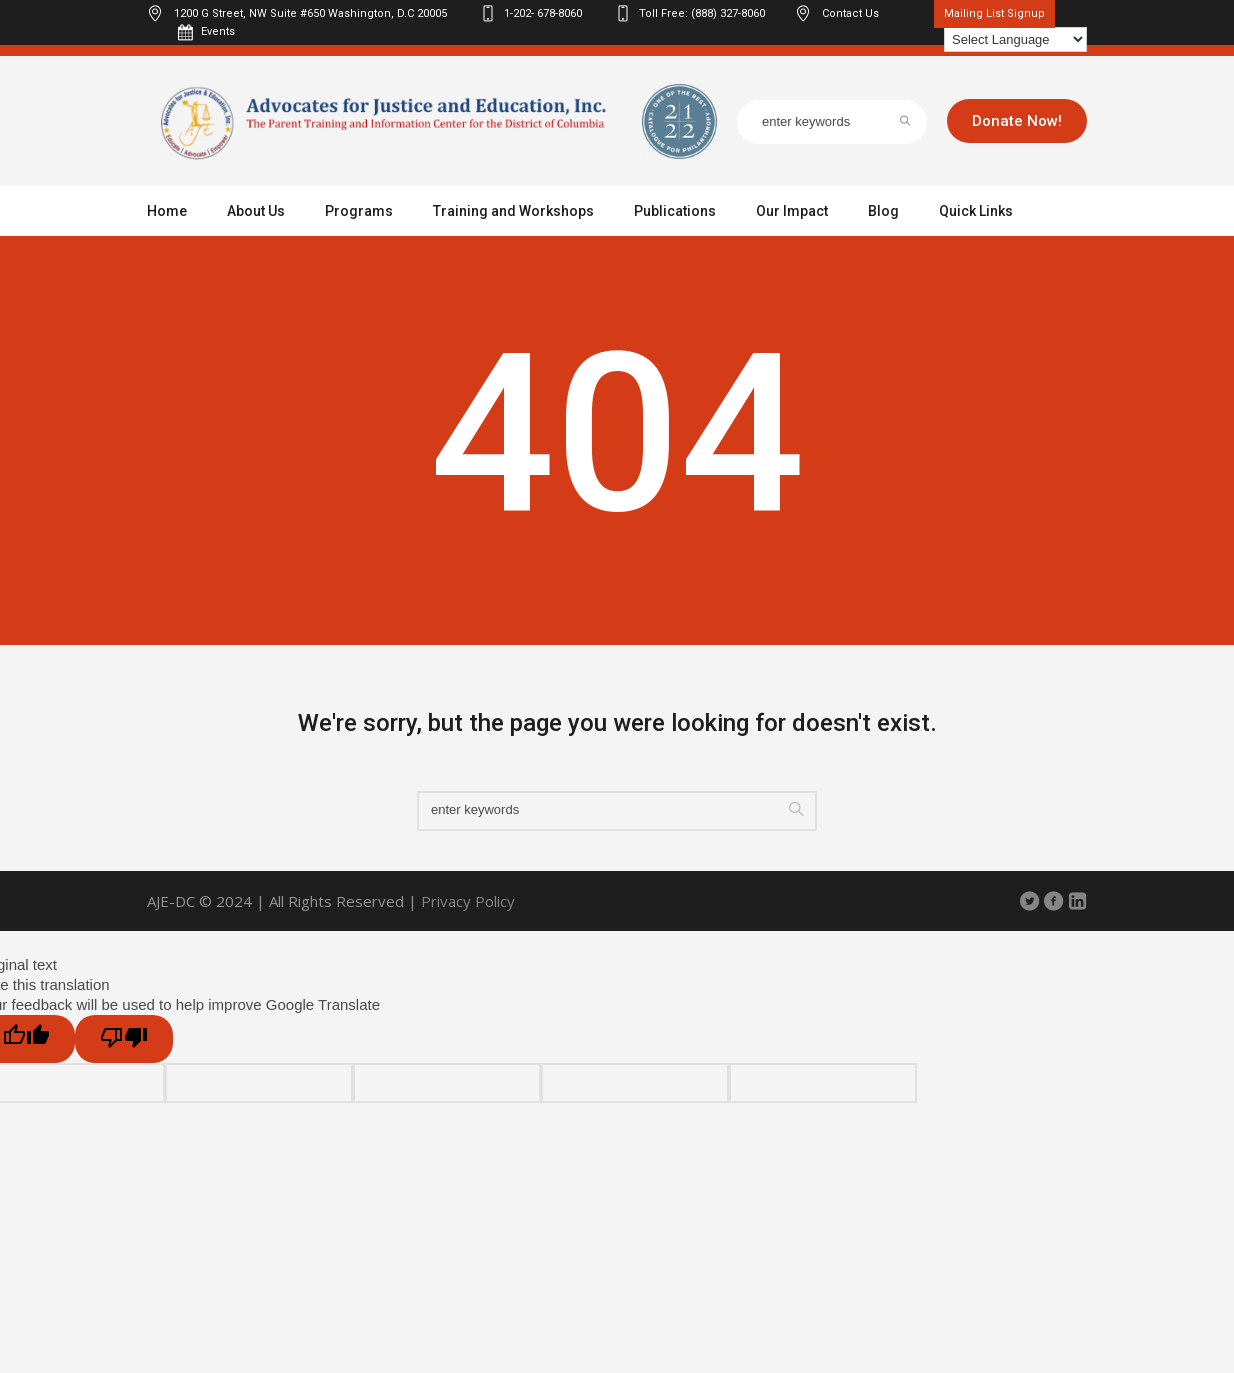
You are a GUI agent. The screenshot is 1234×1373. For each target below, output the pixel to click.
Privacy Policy (468, 901)
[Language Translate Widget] (1015, 39)
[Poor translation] (124, 1039)
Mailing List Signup (994, 13)
